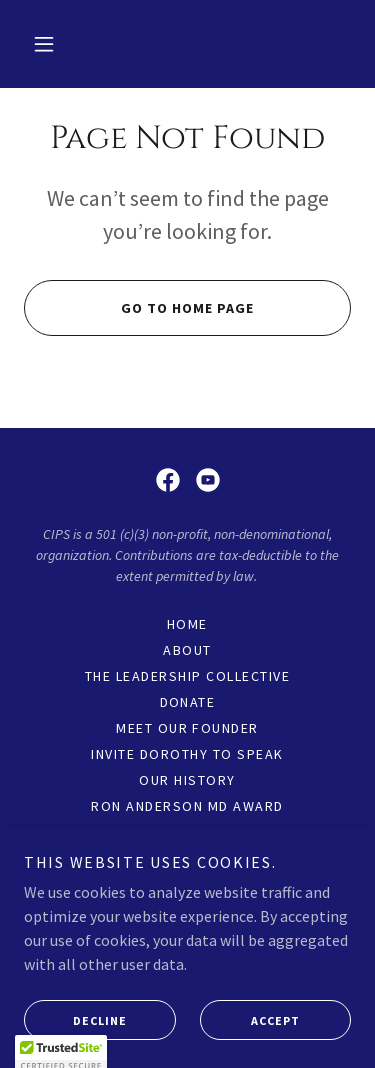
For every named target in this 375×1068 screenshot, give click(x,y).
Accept (250, 1048)
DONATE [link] (188, 702)
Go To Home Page (139, 308)
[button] (44, 44)
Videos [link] (188, 832)
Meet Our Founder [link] (187, 728)
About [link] (187, 650)
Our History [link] (187, 780)
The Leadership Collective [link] (187, 676)
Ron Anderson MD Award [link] (187, 806)
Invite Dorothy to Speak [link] (187, 754)
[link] (168, 480)
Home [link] (187, 624)
